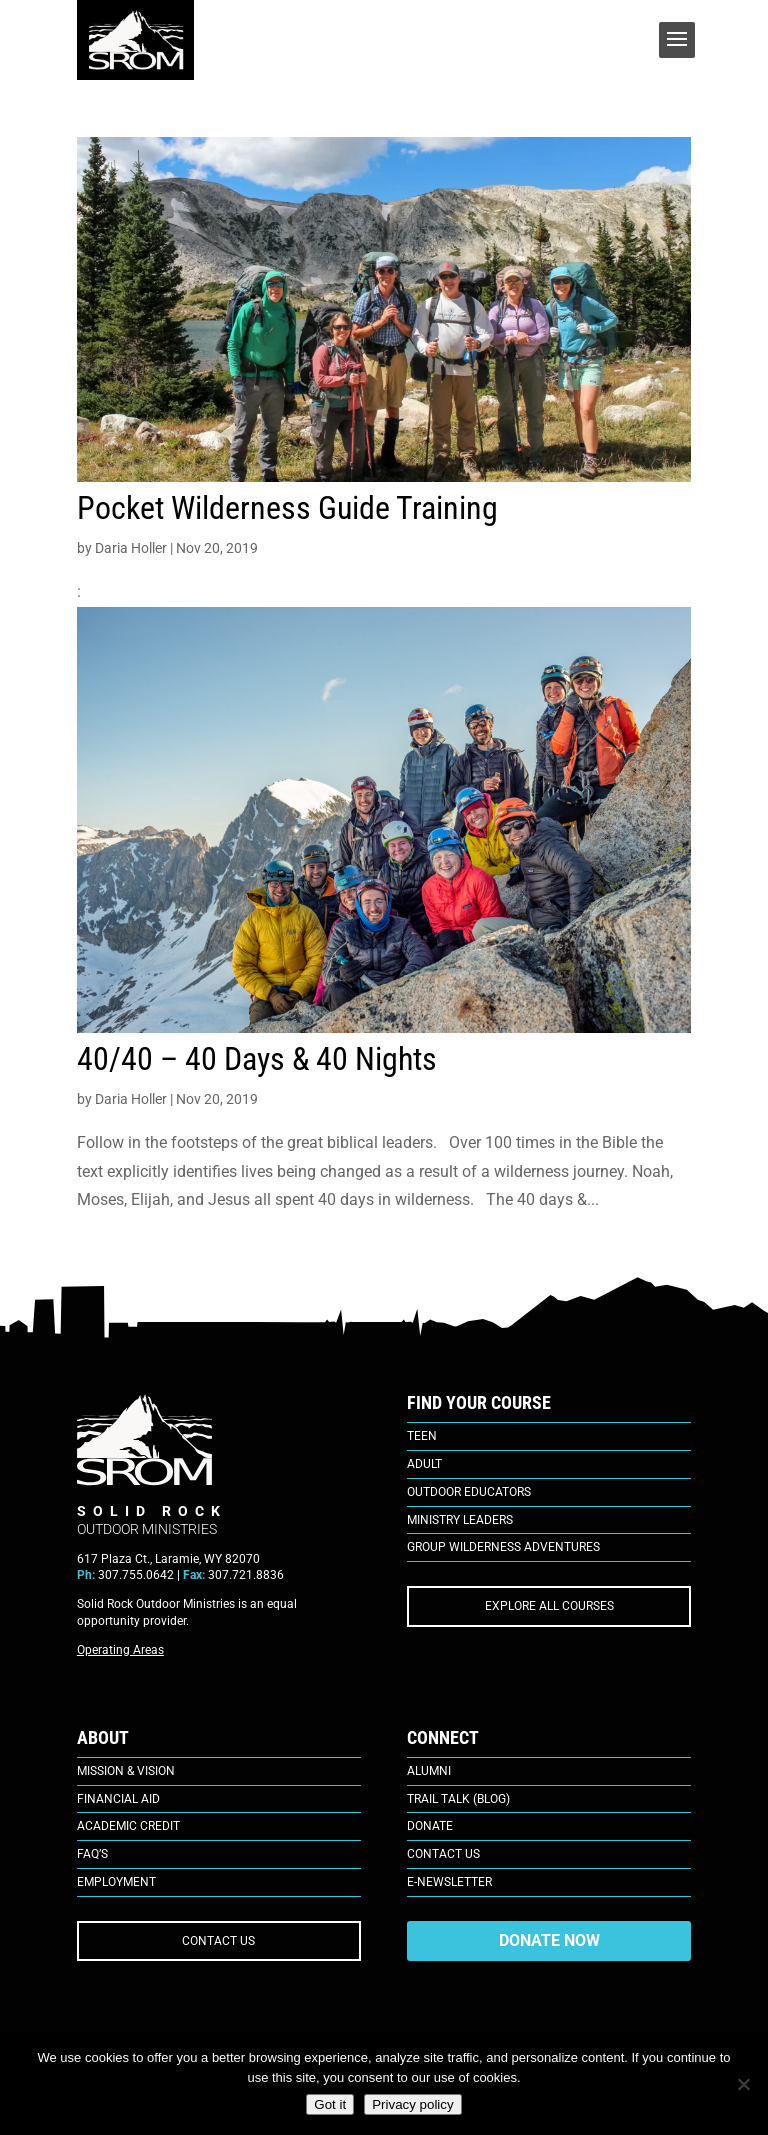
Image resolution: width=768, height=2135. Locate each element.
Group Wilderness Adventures (503, 1547)
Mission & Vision (126, 1771)
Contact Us (443, 1854)
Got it (330, 2104)
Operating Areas (120, 1650)
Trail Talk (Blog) (458, 1799)
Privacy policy (412, 2104)
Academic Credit (128, 1826)
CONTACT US (218, 1941)
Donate (430, 1826)
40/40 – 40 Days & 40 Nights (257, 1059)
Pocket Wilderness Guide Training (287, 508)
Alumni (429, 1771)
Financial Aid (118, 1799)
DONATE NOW (549, 1940)
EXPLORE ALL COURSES (549, 1606)
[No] (743, 2084)
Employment (116, 1882)
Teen (422, 1436)
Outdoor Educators (469, 1492)
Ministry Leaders (460, 1520)
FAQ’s (92, 1854)
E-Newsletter (449, 1882)
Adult (424, 1464)
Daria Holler (131, 548)
